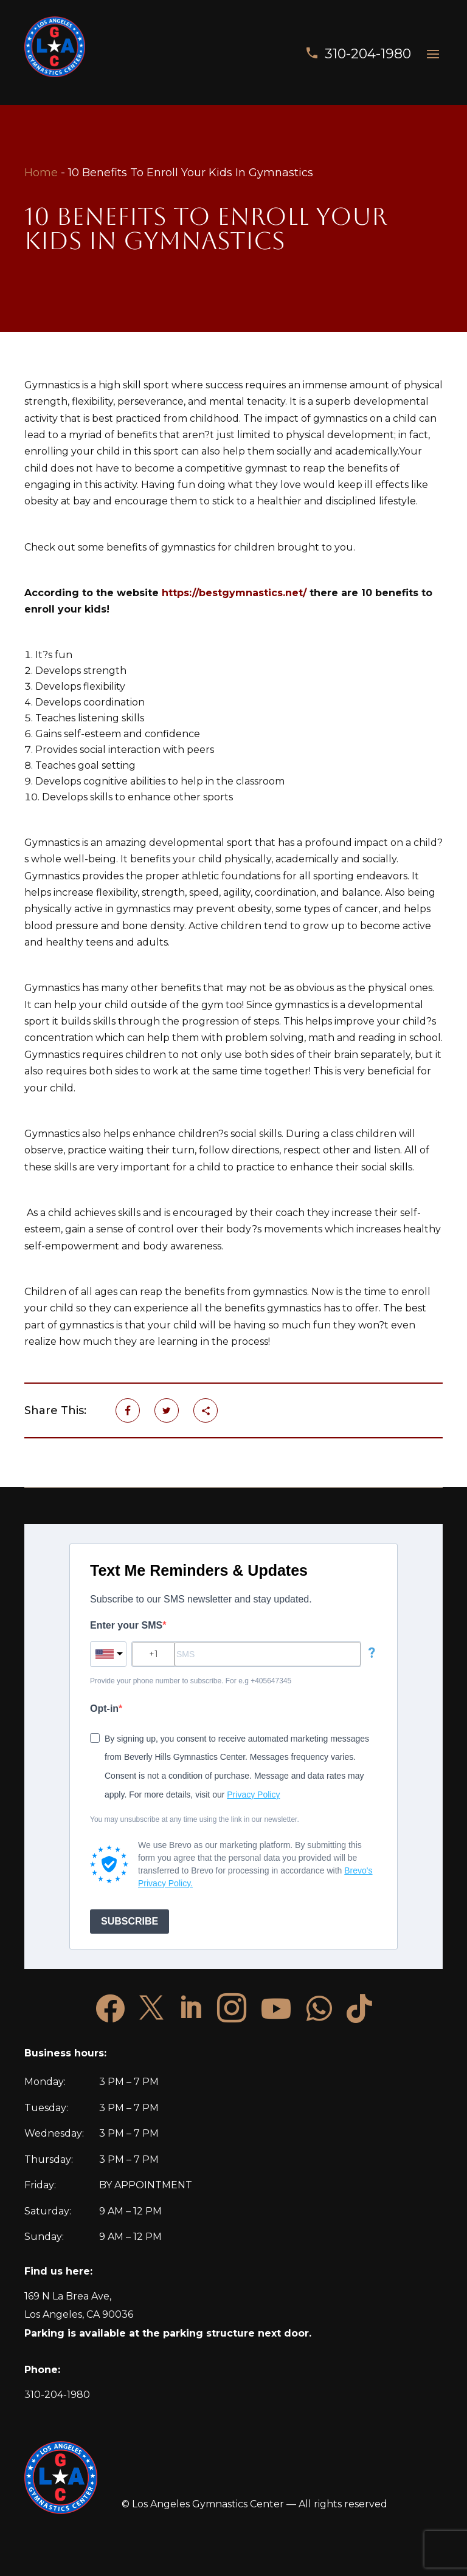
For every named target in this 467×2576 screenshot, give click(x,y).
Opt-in (104, 1708)
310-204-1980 (368, 54)
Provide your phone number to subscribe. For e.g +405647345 (190, 1681)
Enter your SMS (126, 1625)
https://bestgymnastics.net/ (234, 593)
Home (41, 172)
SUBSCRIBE (129, 1921)
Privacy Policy (253, 1794)
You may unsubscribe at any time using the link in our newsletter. (194, 1819)
